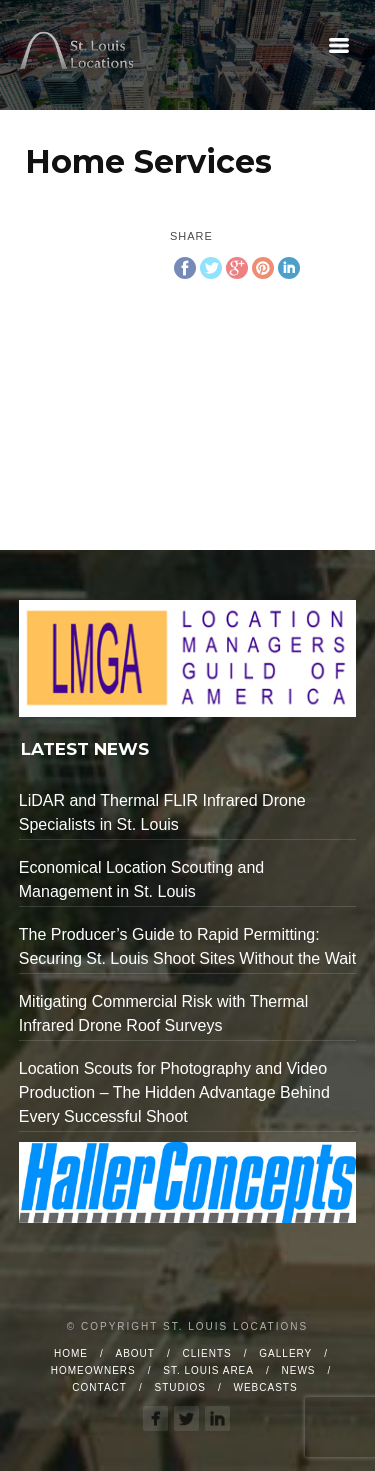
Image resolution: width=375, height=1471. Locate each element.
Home (71, 1353)
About (135, 1353)
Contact (99, 1387)
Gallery (285, 1353)
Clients (207, 1353)
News (299, 1370)
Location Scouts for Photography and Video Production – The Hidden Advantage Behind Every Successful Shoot (174, 1092)
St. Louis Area (208, 1370)
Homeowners (93, 1370)
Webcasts (266, 1387)
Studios (180, 1387)
